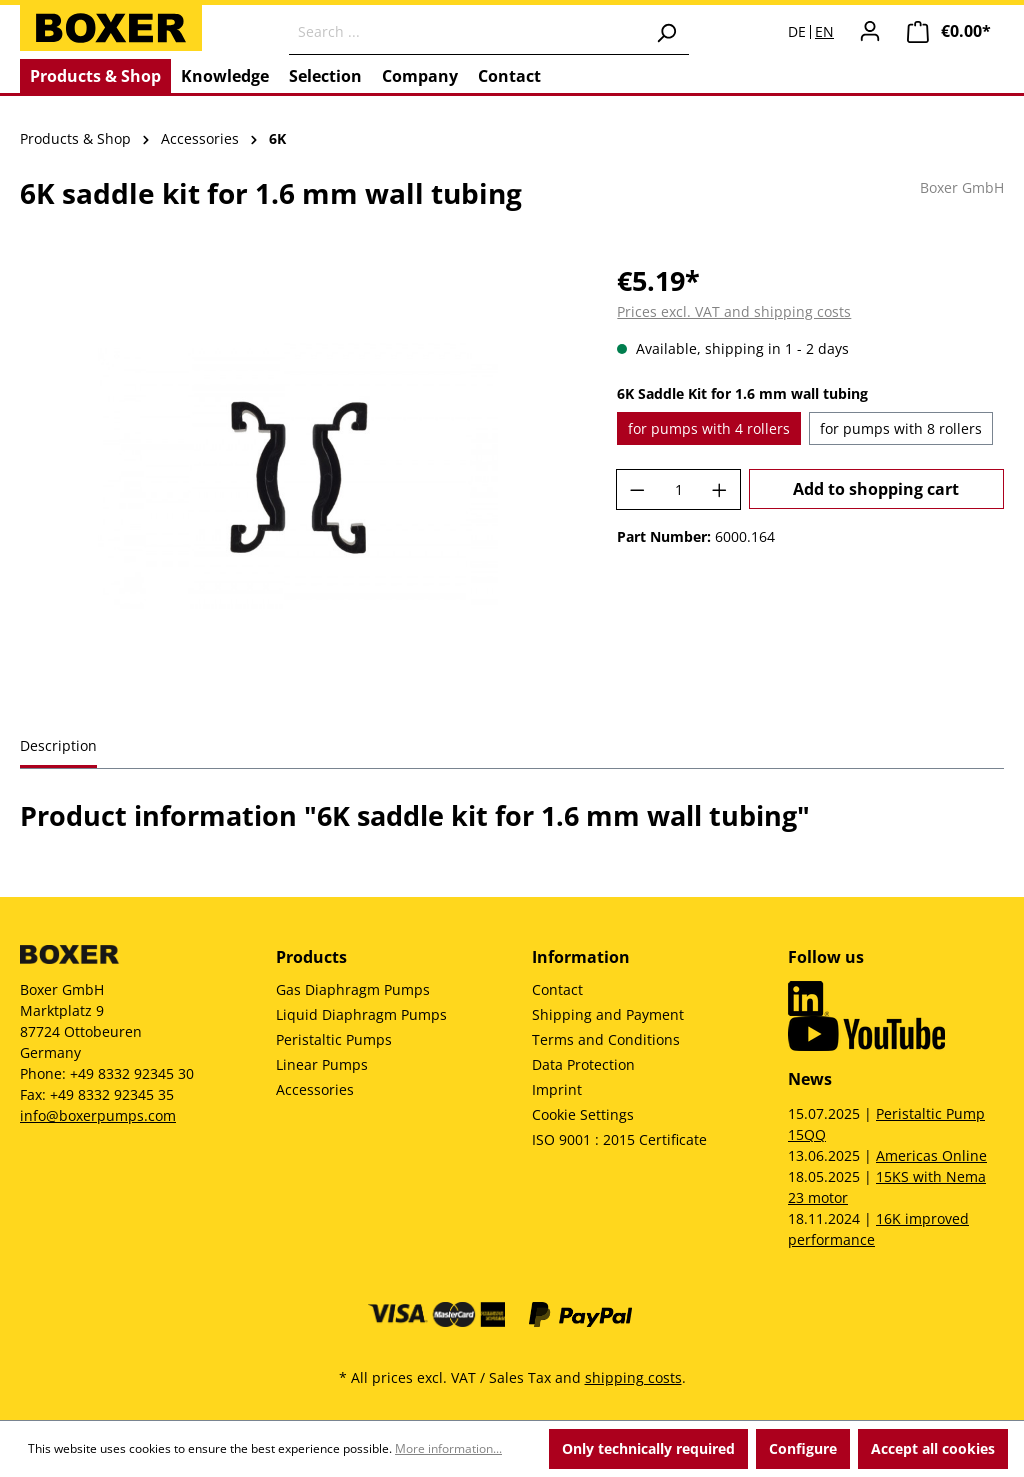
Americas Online (931, 1155)
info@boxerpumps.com (98, 1115)
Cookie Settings (583, 1114)
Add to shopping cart (876, 489)
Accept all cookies (933, 1448)
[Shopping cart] (949, 31)
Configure (803, 1448)
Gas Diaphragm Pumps (353, 989)
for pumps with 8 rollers (901, 428)
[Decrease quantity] (637, 489)
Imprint (557, 1089)
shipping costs (633, 1377)
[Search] (666, 32)
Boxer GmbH (962, 187)
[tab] (58, 747)
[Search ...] (466, 32)
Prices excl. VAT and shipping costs (734, 311)
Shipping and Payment (608, 1014)
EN (824, 32)
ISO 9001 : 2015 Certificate (619, 1139)
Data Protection (583, 1064)
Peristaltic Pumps (334, 1039)
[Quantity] (679, 489)
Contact (557, 989)
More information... (448, 1448)
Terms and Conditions (606, 1039)
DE (797, 32)
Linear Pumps (322, 1064)
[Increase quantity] (720, 489)
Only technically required (648, 1448)
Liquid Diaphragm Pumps (361, 1014)
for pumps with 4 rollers (709, 428)
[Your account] (870, 31)
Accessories (315, 1089)
